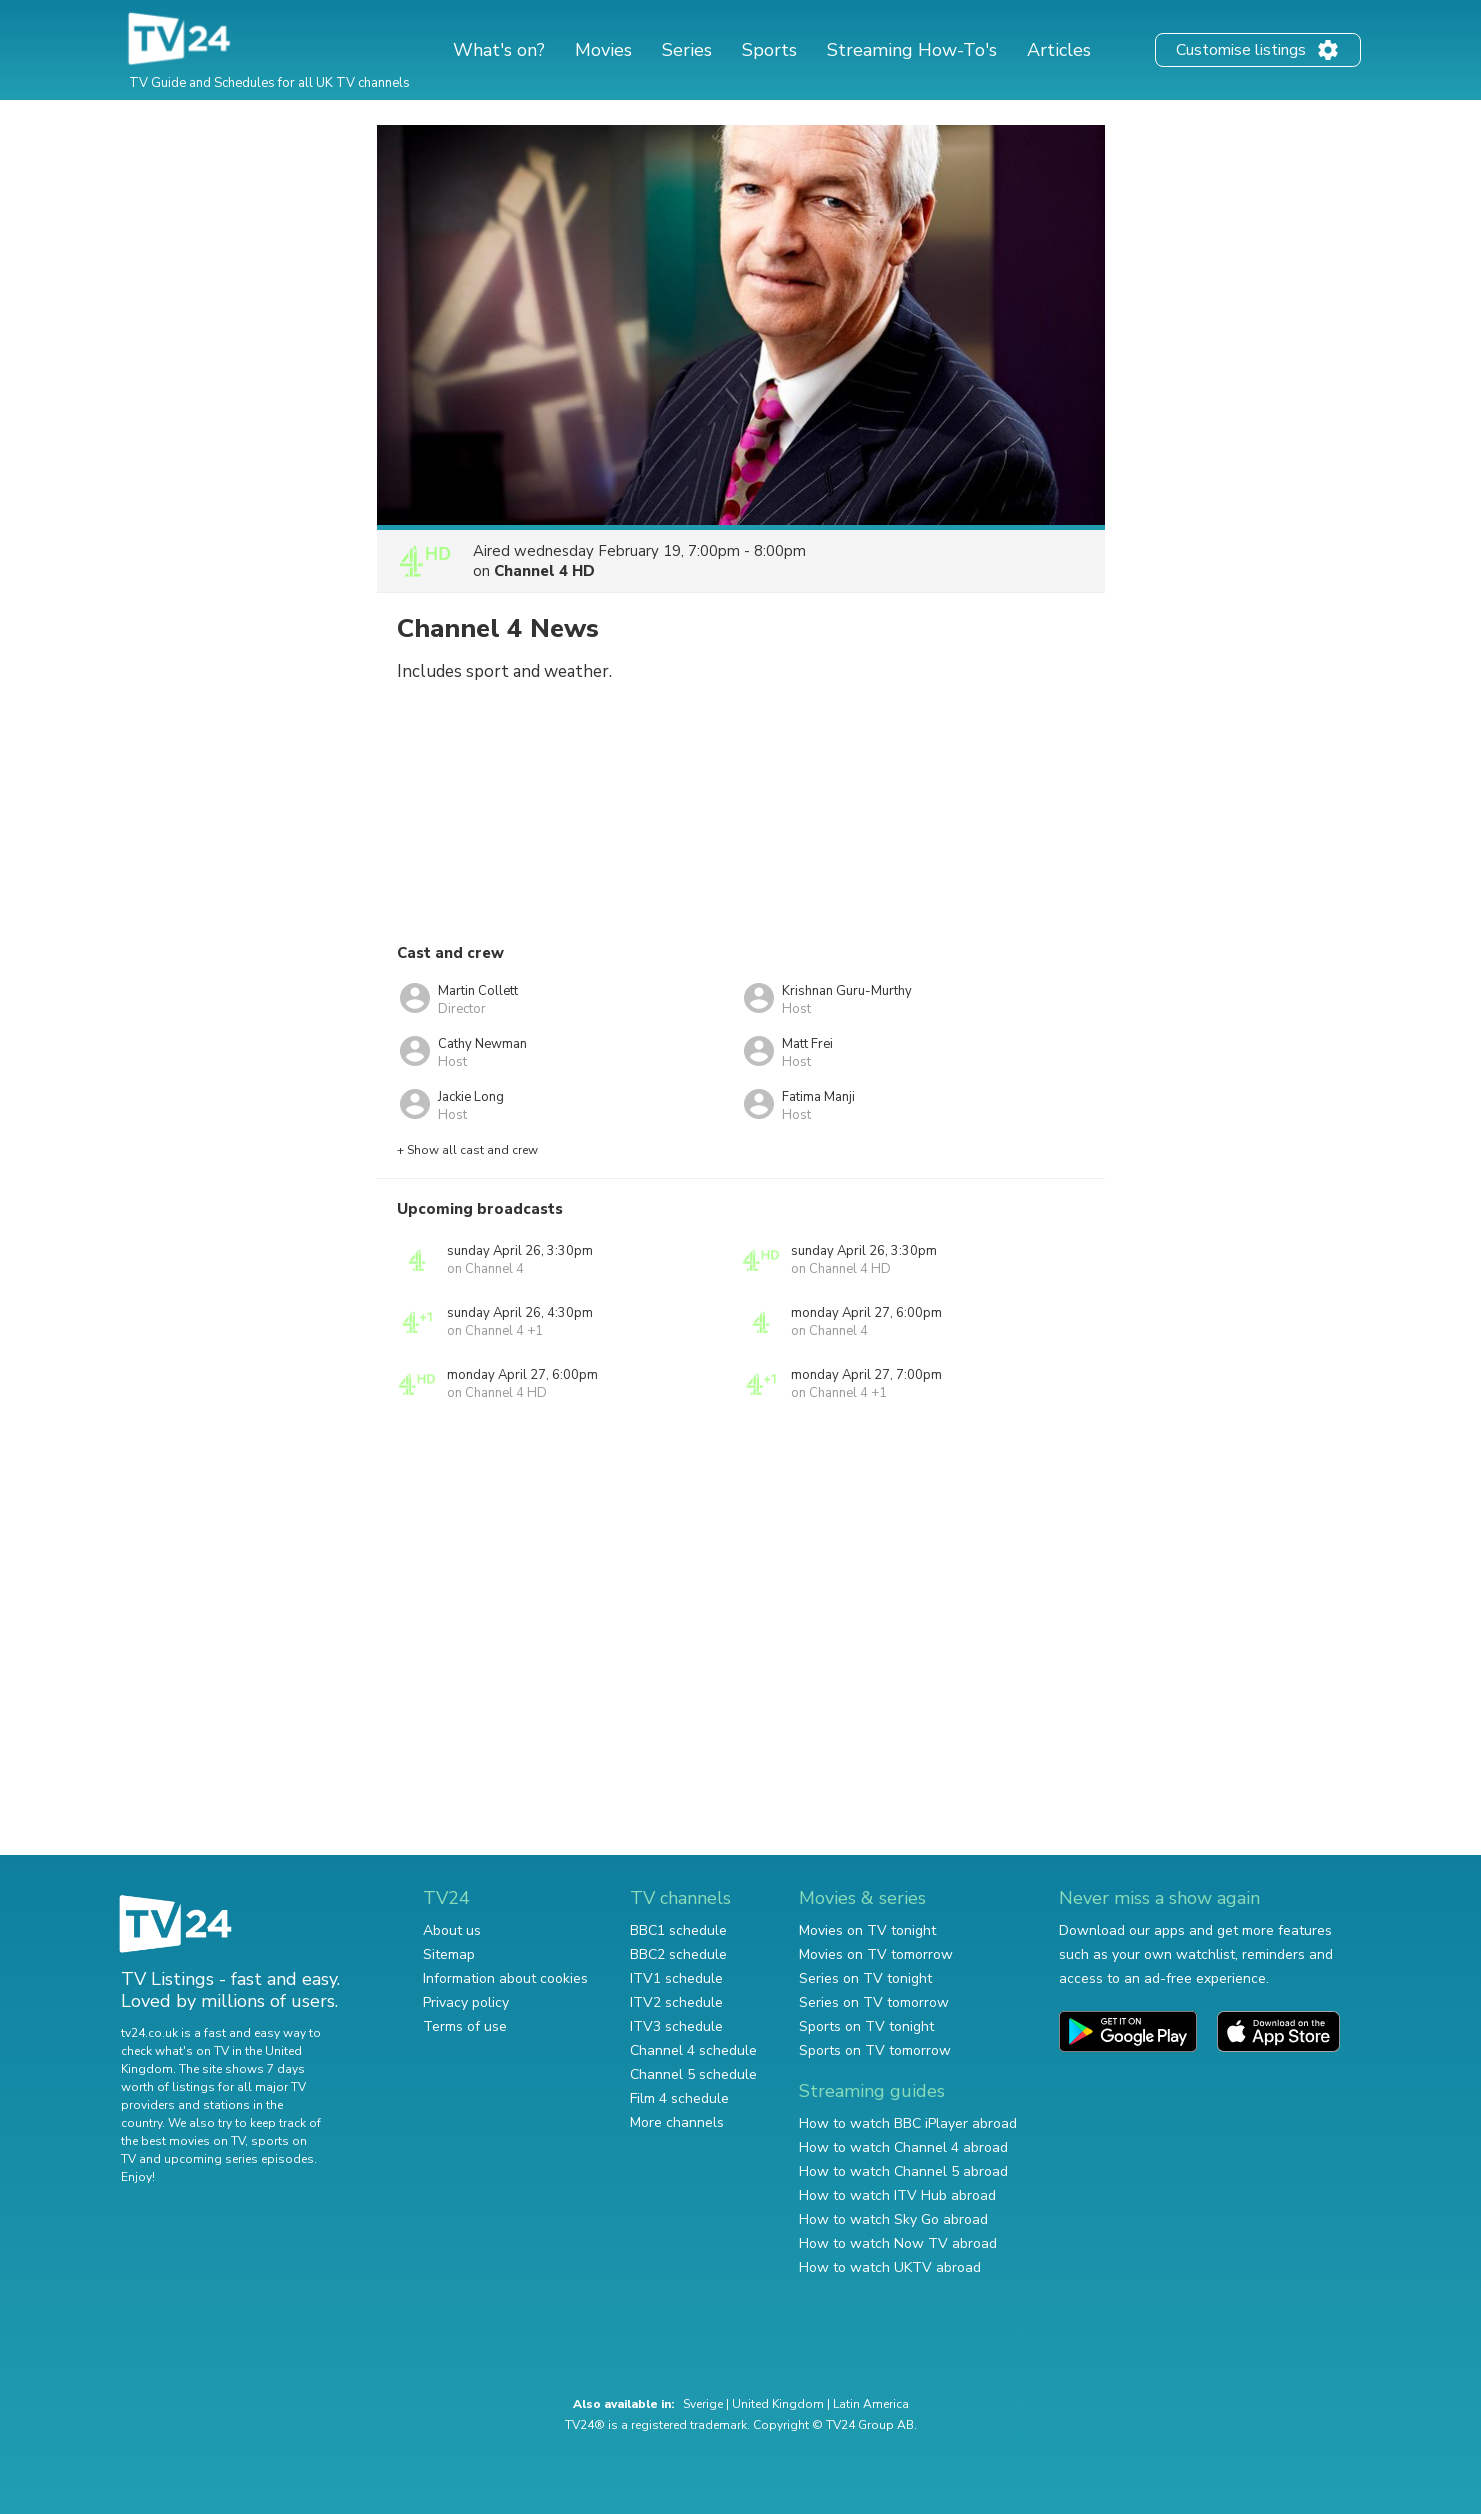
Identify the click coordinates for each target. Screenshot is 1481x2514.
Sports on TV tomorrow (875, 2050)
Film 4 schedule (679, 2098)
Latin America (871, 2404)
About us (452, 1930)
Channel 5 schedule (693, 2074)
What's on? (499, 50)
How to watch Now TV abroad (898, 2243)
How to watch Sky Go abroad (893, 2219)
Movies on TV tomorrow (876, 1954)
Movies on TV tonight (867, 1930)
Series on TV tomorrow (874, 2002)
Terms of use (465, 2026)
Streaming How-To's (912, 50)
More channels (677, 2122)
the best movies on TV (183, 2141)
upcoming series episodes (239, 2159)
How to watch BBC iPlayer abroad (908, 2123)
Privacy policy (466, 2002)
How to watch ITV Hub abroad (897, 2195)
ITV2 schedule (676, 2002)
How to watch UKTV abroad (890, 2267)
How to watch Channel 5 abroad (903, 2171)
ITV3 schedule (676, 2026)
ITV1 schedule (676, 1978)
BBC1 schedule (678, 1930)
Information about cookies (505, 1978)
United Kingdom (778, 2404)
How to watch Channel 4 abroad (903, 2147)
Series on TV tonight (865, 1978)
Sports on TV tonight (866, 2026)
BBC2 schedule (678, 1954)
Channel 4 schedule (693, 2050)
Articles (1059, 50)
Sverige (703, 2404)
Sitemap (449, 1954)
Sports (769, 50)
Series (687, 50)
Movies (603, 50)
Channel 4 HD (544, 571)
